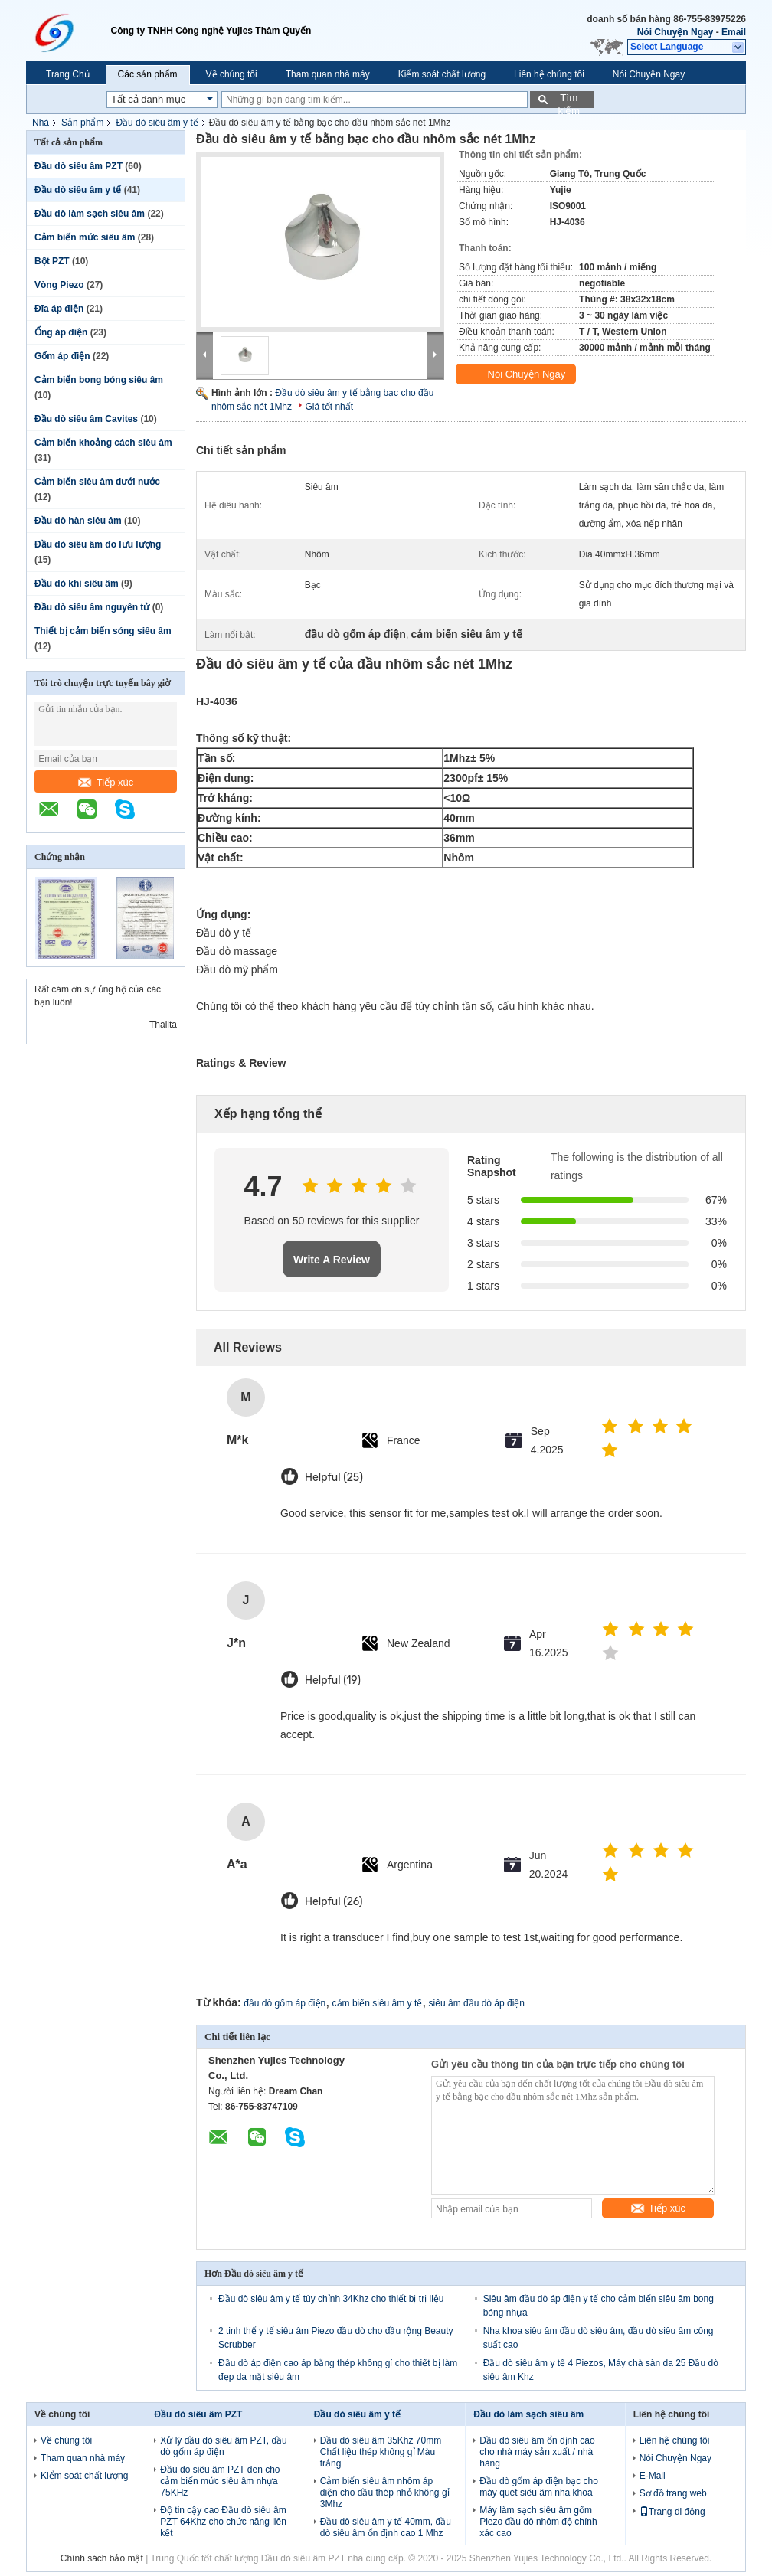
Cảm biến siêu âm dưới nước (97, 481)
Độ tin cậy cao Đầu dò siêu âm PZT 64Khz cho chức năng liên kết (223, 2521)
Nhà (40, 122)
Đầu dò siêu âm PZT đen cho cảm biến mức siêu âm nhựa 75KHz (220, 2481)
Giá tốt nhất (329, 406)
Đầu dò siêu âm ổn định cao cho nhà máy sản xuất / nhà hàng (536, 2452)
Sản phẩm (82, 122)
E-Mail (653, 2475)
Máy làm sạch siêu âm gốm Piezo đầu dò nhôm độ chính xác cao (538, 2521)
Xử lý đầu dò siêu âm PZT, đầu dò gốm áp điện (223, 2446)
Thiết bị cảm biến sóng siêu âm (103, 631)
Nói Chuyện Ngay (675, 32)
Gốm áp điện (62, 356)
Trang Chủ (68, 74)
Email (733, 32)
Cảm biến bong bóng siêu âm (98, 379)
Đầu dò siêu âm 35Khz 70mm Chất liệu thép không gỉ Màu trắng (380, 2452)
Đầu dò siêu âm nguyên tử (91, 607)
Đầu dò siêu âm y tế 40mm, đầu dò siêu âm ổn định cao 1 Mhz (385, 2527)
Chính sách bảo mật (102, 2558)
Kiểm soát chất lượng (442, 74)
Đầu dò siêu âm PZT (78, 166)
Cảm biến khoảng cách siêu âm (103, 442)
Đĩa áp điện (58, 308)
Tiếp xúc (105, 782)
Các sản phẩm (148, 74)
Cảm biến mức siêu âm (84, 237)
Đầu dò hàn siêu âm (78, 520)
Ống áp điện (60, 332)
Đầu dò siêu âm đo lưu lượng (97, 544)
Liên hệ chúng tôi (549, 74)
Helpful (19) (333, 1680)
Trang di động (672, 2511)
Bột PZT (52, 261)
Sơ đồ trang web (673, 2493)
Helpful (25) (334, 1477)
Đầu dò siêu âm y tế (157, 122)
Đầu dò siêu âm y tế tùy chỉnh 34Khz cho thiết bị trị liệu (330, 2298)
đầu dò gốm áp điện (284, 2003)
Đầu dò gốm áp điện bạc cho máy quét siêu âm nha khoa (538, 2487)
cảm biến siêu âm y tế (377, 2003)
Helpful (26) (334, 1901)
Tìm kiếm (569, 100)
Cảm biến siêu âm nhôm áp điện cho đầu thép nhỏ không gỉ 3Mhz (385, 2492)
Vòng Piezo (59, 285)
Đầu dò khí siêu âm (76, 583)
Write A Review (331, 1260)
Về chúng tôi (231, 74)
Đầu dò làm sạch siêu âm (89, 213)
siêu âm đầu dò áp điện (477, 2003)
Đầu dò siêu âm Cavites (86, 419)
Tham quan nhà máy (328, 74)
